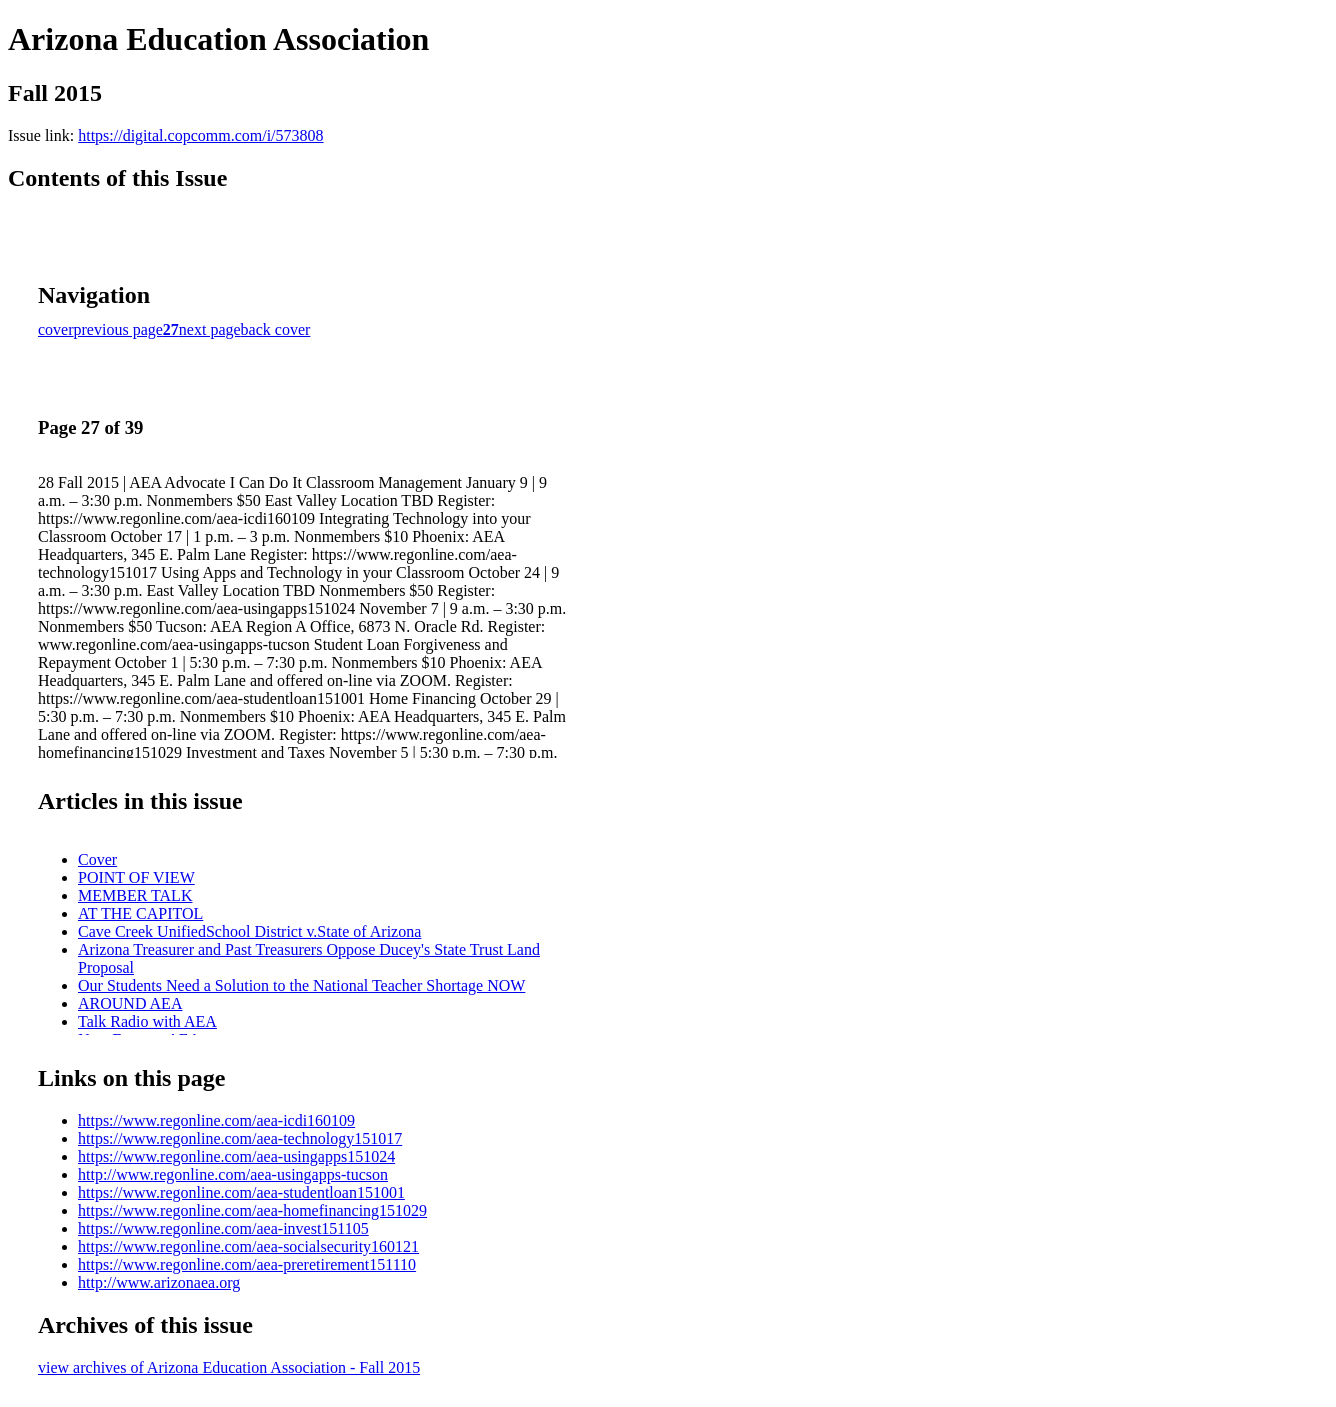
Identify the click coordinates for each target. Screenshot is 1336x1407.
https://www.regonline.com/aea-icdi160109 (216, 1120)
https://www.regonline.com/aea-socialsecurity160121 (248, 1246)
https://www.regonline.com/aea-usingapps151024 (236, 1156)
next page (210, 329)
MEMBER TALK (135, 895)
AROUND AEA (130, 1003)
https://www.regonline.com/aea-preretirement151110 (247, 1264)
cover (56, 329)
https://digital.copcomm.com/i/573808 (200, 135)
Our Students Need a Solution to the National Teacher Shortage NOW (301, 985)
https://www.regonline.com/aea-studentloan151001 (241, 1192)
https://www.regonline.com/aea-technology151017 (240, 1138)
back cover (276, 329)
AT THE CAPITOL (140, 913)
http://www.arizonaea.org (159, 1282)
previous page (118, 329)
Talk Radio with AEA (147, 1021)
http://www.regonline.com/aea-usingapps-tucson (233, 1174)
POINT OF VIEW (136, 877)
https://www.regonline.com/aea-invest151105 (223, 1228)
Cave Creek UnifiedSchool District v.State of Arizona (249, 931)
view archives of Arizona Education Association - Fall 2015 (229, 1367)
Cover (97, 859)
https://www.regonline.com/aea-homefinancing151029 (252, 1210)
